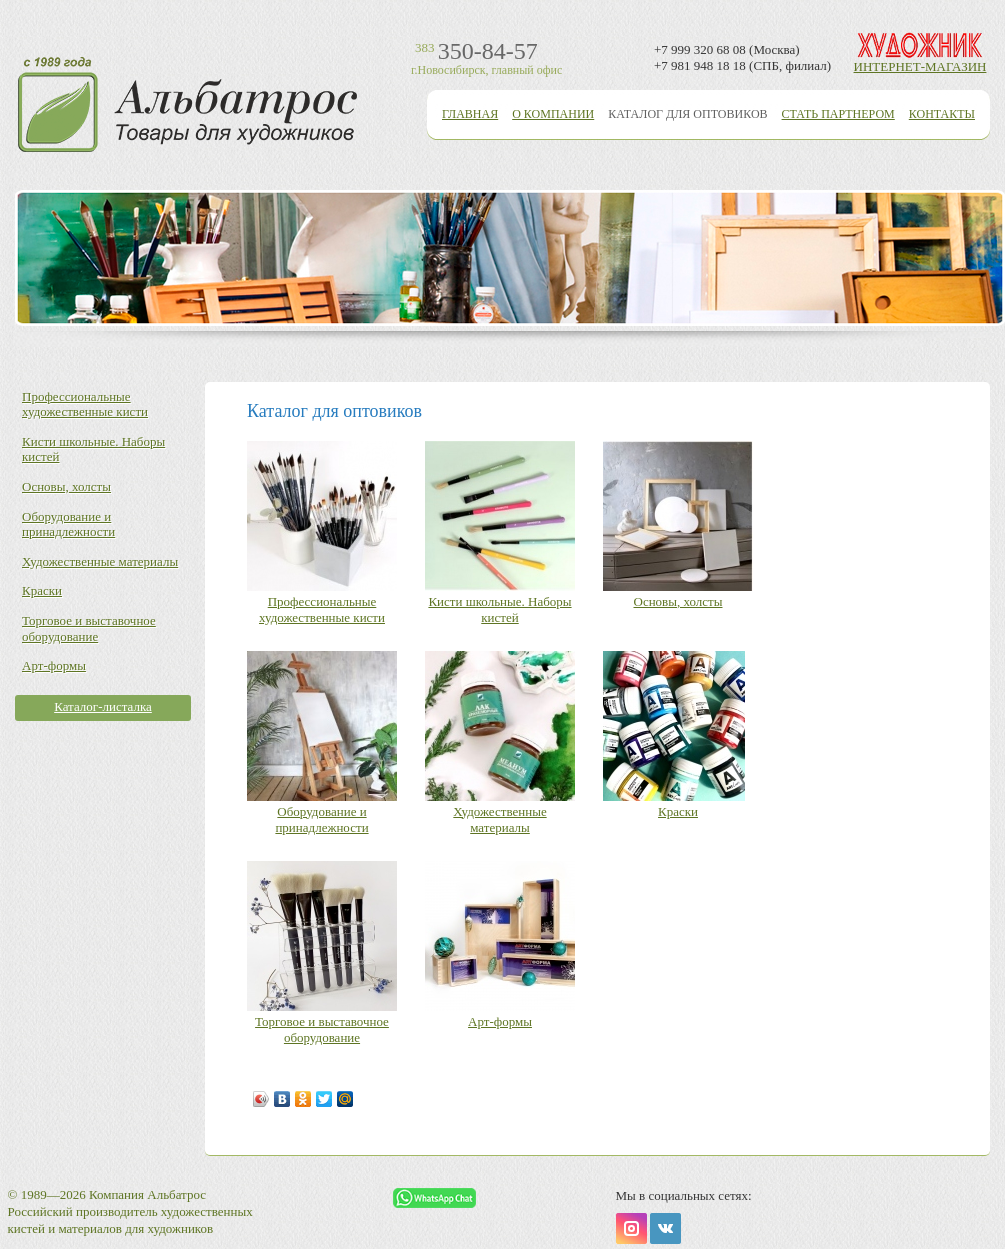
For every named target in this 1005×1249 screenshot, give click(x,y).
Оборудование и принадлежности (68, 524)
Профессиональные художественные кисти (85, 404)
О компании (553, 114)
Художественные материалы (100, 561)
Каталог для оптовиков (687, 114)
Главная (470, 114)
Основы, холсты (66, 486)
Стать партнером (838, 114)
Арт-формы (54, 665)
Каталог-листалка (103, 706)
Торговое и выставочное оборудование (89, 628)
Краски (42, 590)
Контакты (942, 114)
